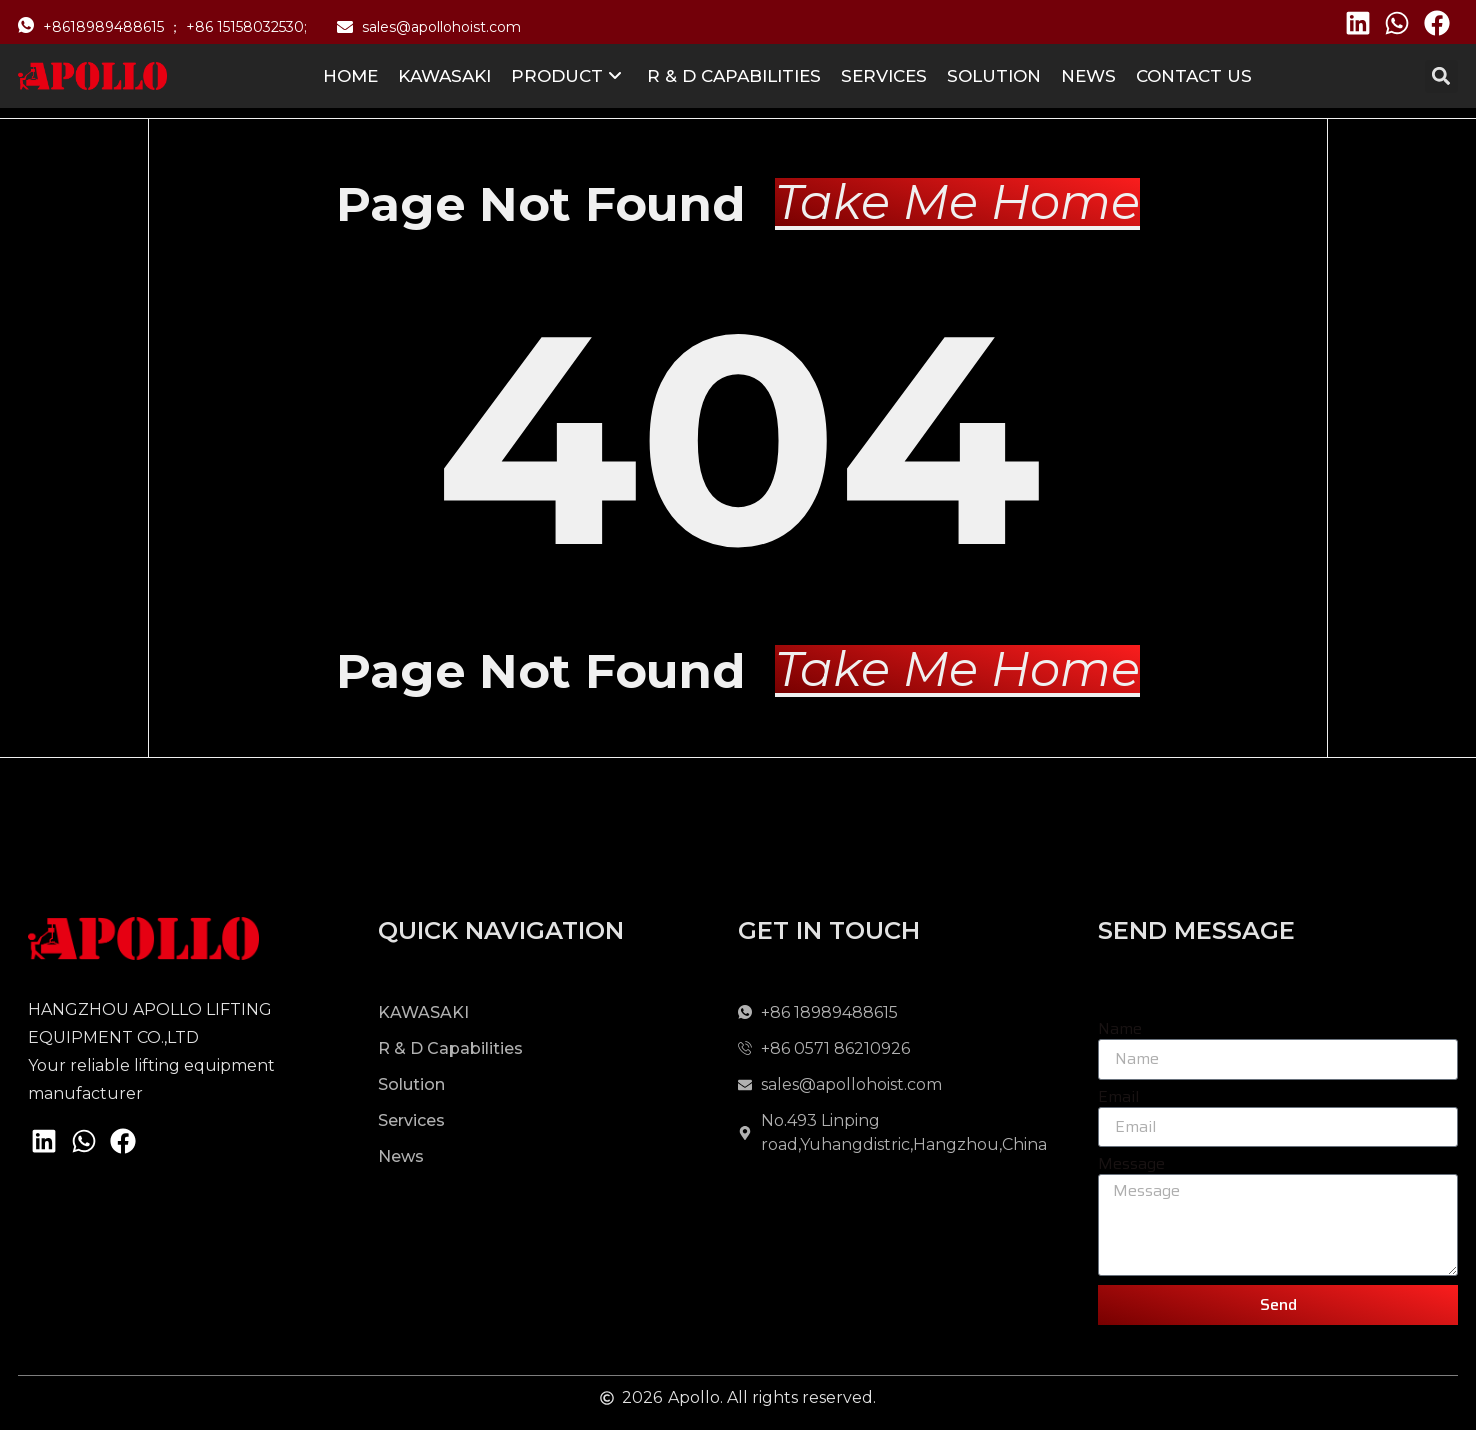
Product (566, 76)
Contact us (1194, 76)
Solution (994, 76)
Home (350, 76)
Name (1120, 1030)
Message (1131, 1165)
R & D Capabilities (734, 76)
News (1088, 76)
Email (1118, 1098)
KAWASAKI (444, 76)
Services (884, 76)
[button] (1441, 76)
